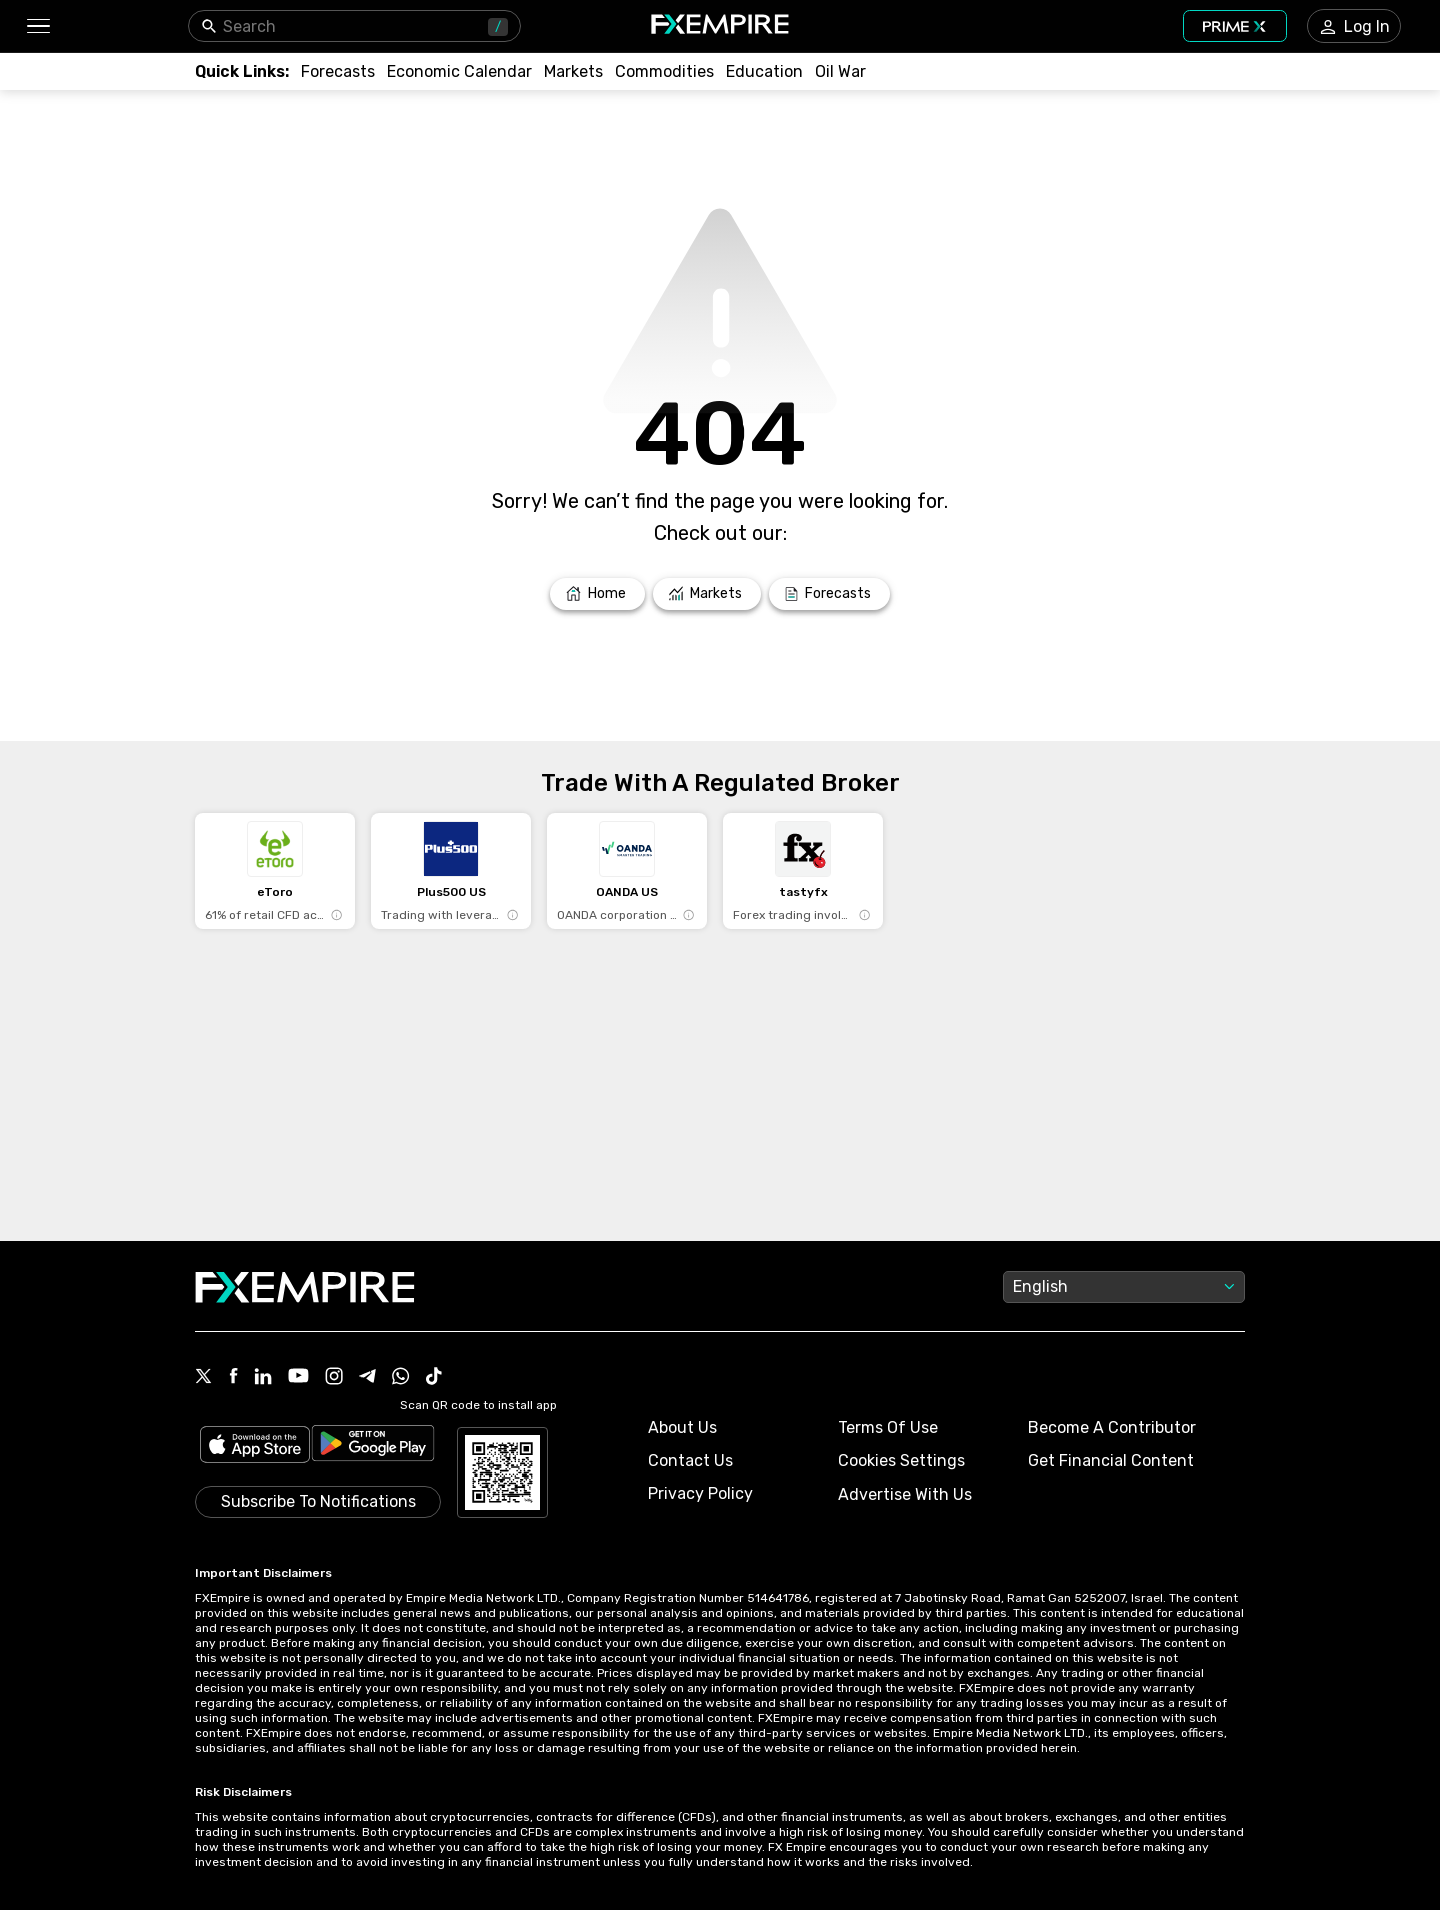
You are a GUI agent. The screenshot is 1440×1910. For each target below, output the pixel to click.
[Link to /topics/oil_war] (840, 71)
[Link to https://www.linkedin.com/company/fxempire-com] (263, 1378)
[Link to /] (597, 594)
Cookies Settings (901, 1460)
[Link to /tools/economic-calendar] (459, 71)
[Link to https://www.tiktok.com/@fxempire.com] (434, 1378)
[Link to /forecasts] (338, 71)
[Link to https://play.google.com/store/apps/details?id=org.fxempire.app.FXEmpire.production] (373, 1446)
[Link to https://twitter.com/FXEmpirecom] (204, 1378)
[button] (37, 26)
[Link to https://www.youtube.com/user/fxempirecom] (298, 1377)
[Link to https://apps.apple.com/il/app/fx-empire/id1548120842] (255, 1446)
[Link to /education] (764, 71)
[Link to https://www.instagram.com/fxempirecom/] (334, 1378)
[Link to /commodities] (664, 71)
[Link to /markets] (573, 71)
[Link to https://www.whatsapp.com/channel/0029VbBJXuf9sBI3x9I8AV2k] (401, 1378)
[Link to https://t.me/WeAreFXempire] (367, 1378)
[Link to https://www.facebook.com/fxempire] (233, 1377)
